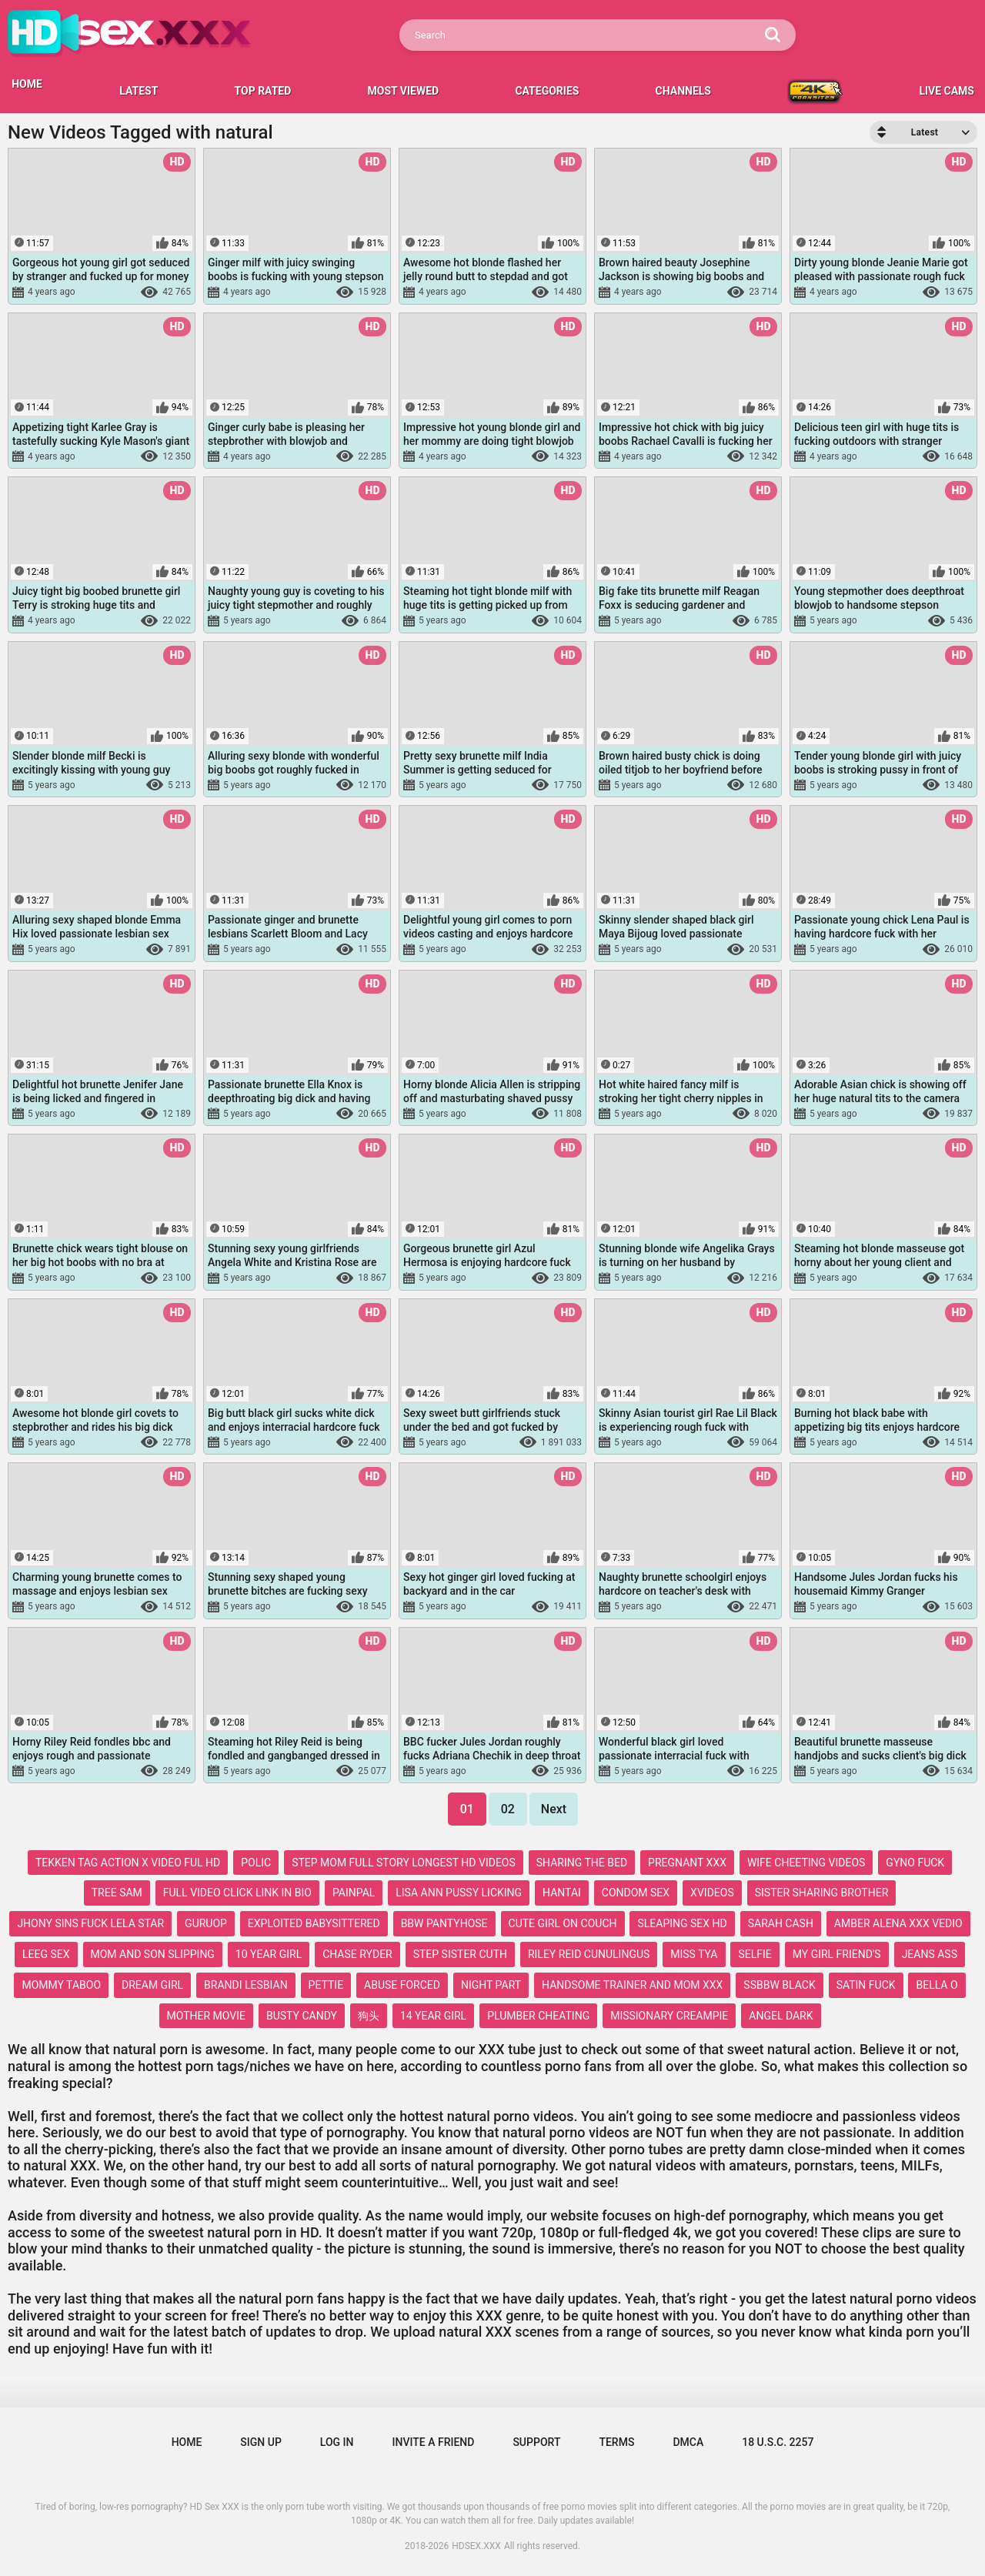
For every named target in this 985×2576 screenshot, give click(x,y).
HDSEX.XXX (476, 2546)
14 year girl (433, 2016)
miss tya (693, 1954)
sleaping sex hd (681, 1923)
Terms (616, 2442)
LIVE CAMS (946, 91)
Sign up (260, 2442)
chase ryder (357, 1954)
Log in (337, 2442)
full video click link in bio (237, 1892)
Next (553, 1809)
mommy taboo (61, 1985)
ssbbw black (779, 1985)
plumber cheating (538, 2016)
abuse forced (402, 1985)
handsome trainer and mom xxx (632, 1985)
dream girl (152, 1985)
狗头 (368, 2016)
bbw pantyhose (444, 1923)
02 (508, 1809)
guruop (206, 1923)
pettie (326, 1985)
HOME (27, 84)
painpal (353, 1892)
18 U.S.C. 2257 (777, 2442)
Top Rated (263, 91)
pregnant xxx (687, 1862)
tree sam (117, 1892)
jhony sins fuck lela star (90, 1923)
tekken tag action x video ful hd (127, 1862)
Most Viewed (403, 91)
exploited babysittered (314, 1923)
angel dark (781, 2016)
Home (187, 2442)
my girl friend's (837, 1954)
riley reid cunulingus (588, 1954)
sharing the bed (581, 1862)
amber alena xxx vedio (898, 1923)
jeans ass (929, 1954)
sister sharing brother (822, 1892)
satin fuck (866, 1985)
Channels (683, 91)
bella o (936, 1985)
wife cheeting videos (806, 1862)
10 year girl (268, 1954)
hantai (562, 1892)
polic (256, 1862)
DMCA (688, 2442)
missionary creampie (669, 2016)
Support (536, 2442)
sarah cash (780, 1923)
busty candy (301, 2016)
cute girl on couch (563, 1923)
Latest (138, 91)
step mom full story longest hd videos (404, 1862)
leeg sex (46, 1954)
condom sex (635, 1892)
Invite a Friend (433, 2442)
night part (491, 1985)
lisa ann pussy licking (459, 1892)
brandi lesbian (246, 1985)
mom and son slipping (153, 1954)
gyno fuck (915, 1862)
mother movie (206, 2016)
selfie (754, 1954)
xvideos (712, 1892)
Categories (547, 91)
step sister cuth (460, 1954)
